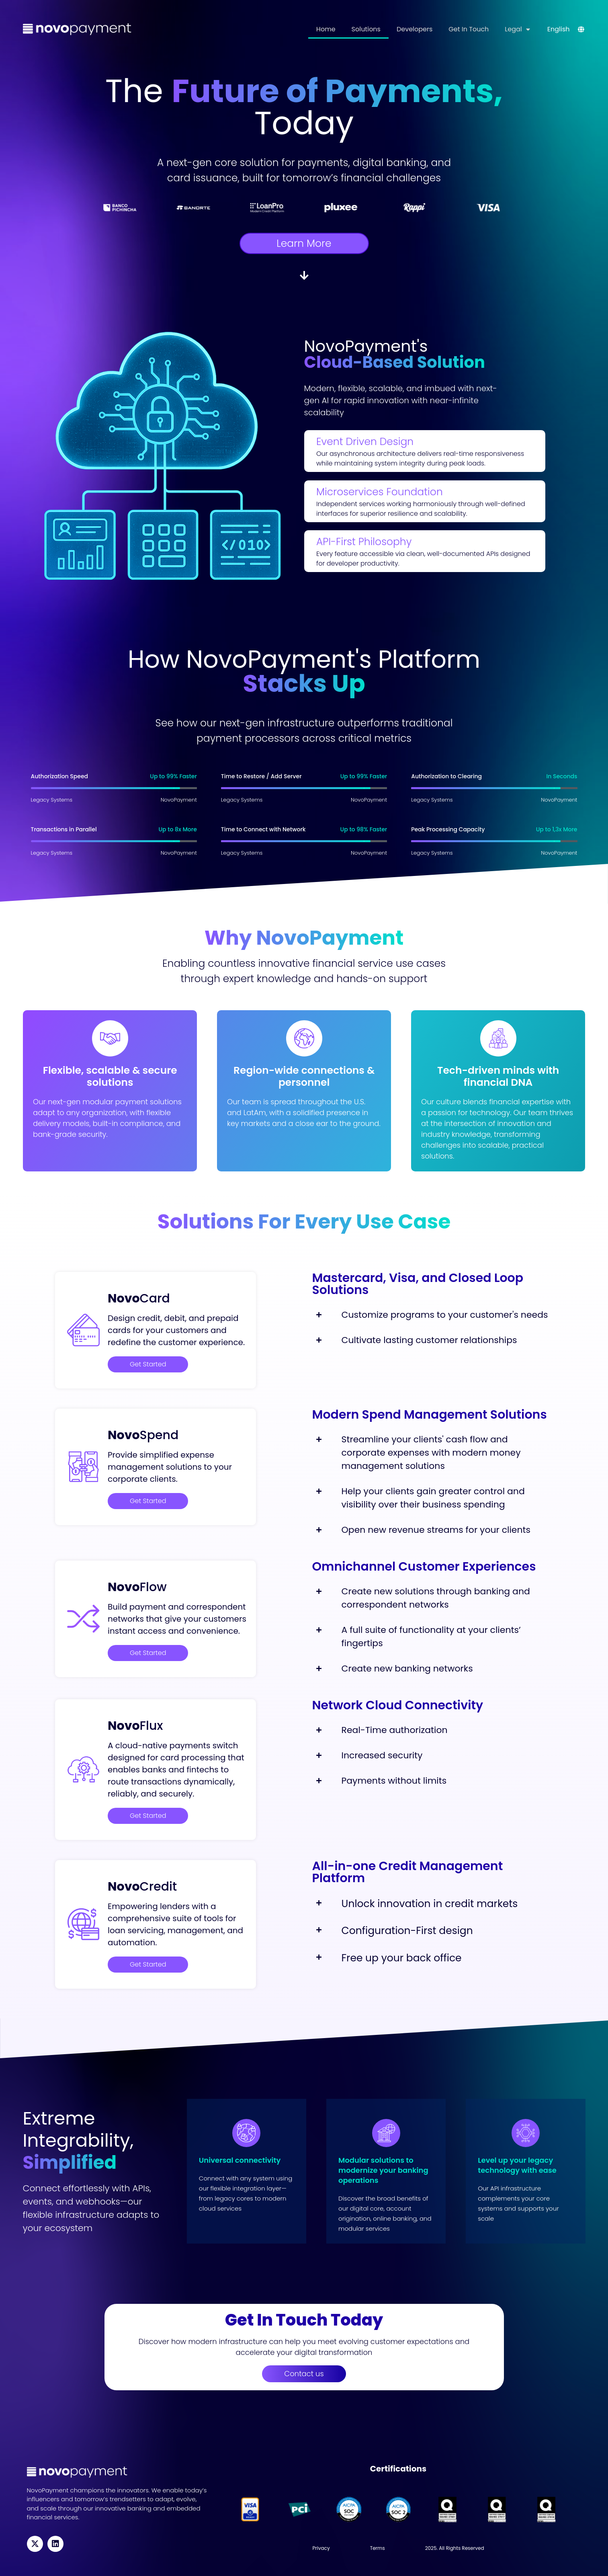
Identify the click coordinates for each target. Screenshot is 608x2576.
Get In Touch (468, 29)
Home (326, 29)
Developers (414, 29)
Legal (517, 29)
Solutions (366, 29)
